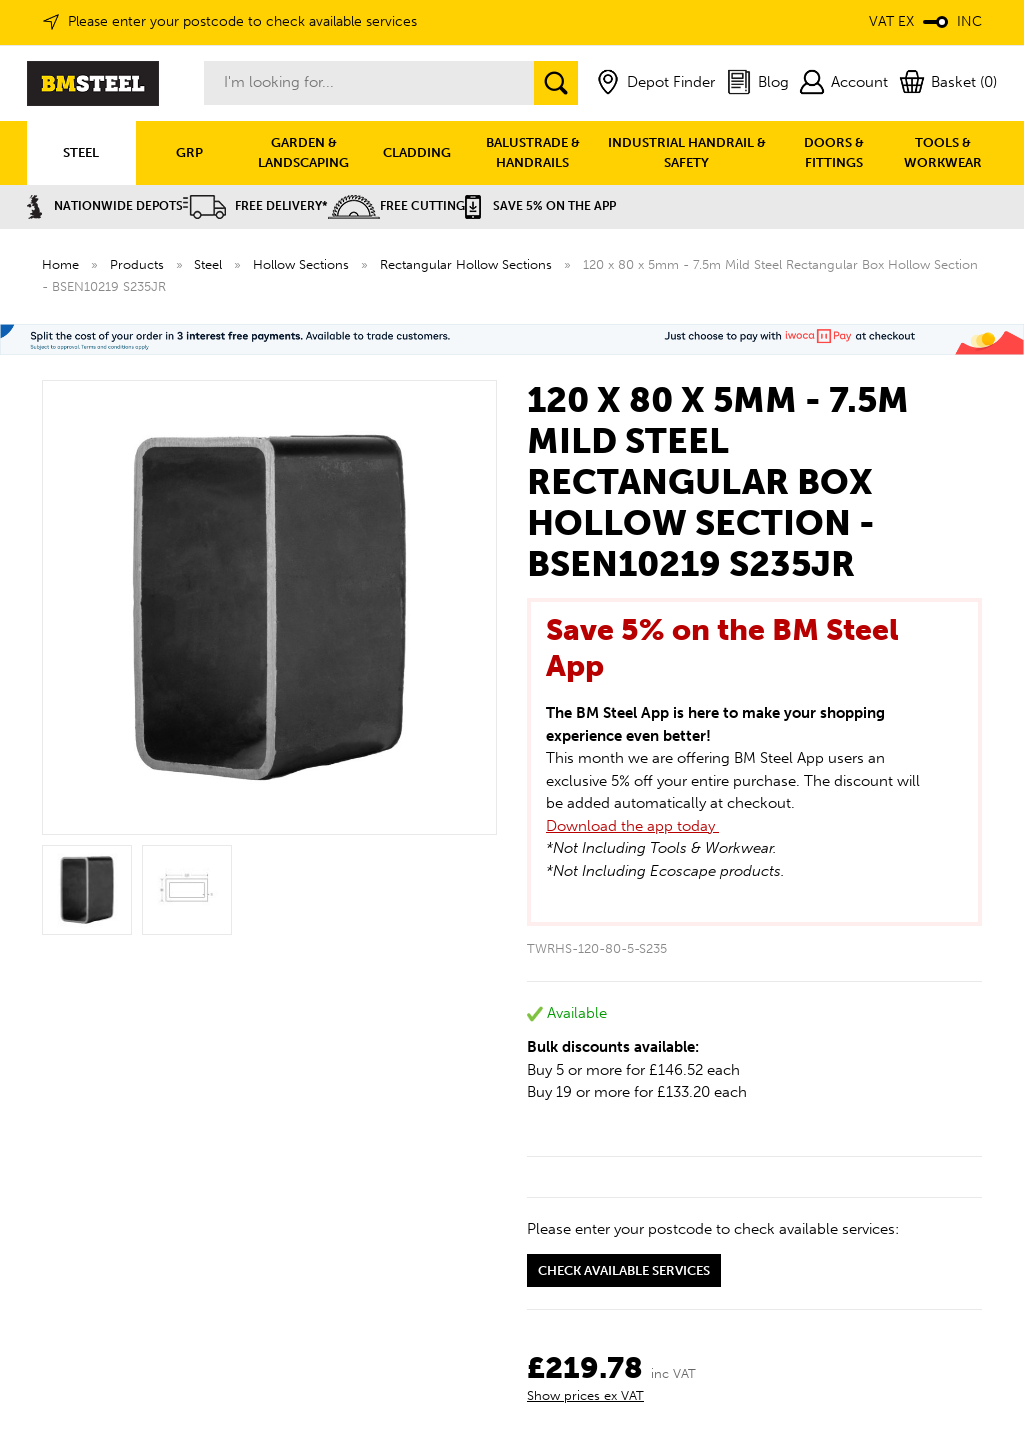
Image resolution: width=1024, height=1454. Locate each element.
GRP (189, 152)
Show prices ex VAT (585, 1395)
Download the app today (632, 826)
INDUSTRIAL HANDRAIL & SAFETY (687, 152)
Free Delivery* (255, 206)
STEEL (81, 152)
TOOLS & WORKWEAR (943, 152)
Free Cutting (396, 206)
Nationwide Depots (105, 206)
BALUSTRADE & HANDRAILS (533, 152)
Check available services (624, 1270)
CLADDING (417, 152)
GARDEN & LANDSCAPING (303, 152)
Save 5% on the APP (540, 206)
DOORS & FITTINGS (834, 152)
